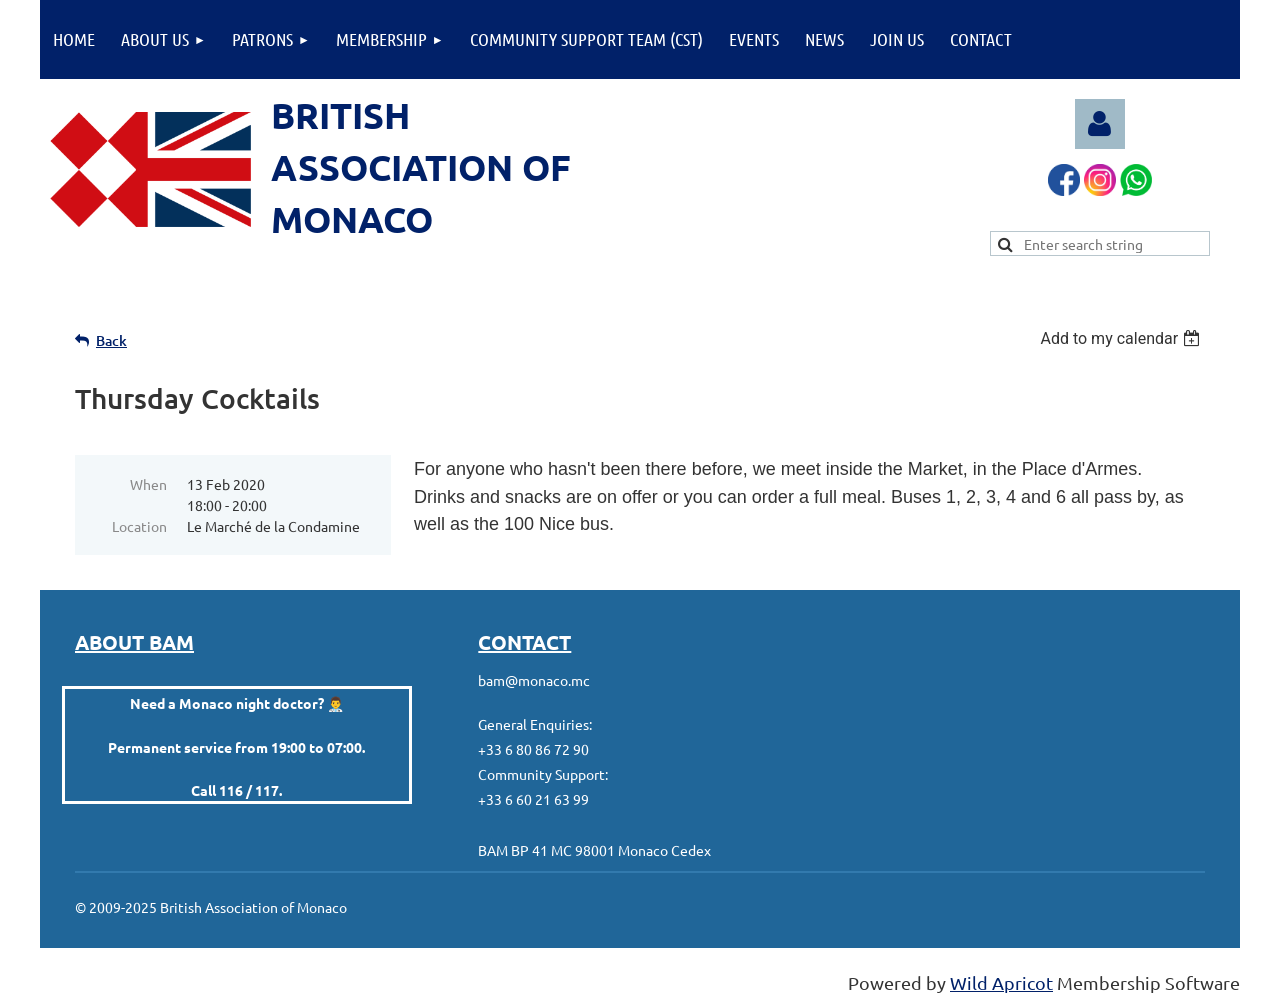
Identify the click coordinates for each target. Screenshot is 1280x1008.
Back (111, 340)
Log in (1100, 124)
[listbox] (1122, 338)
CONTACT (524, 642)
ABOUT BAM (134, 642)
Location (139, 526)
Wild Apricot (1001, 982)
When (148, 484)
